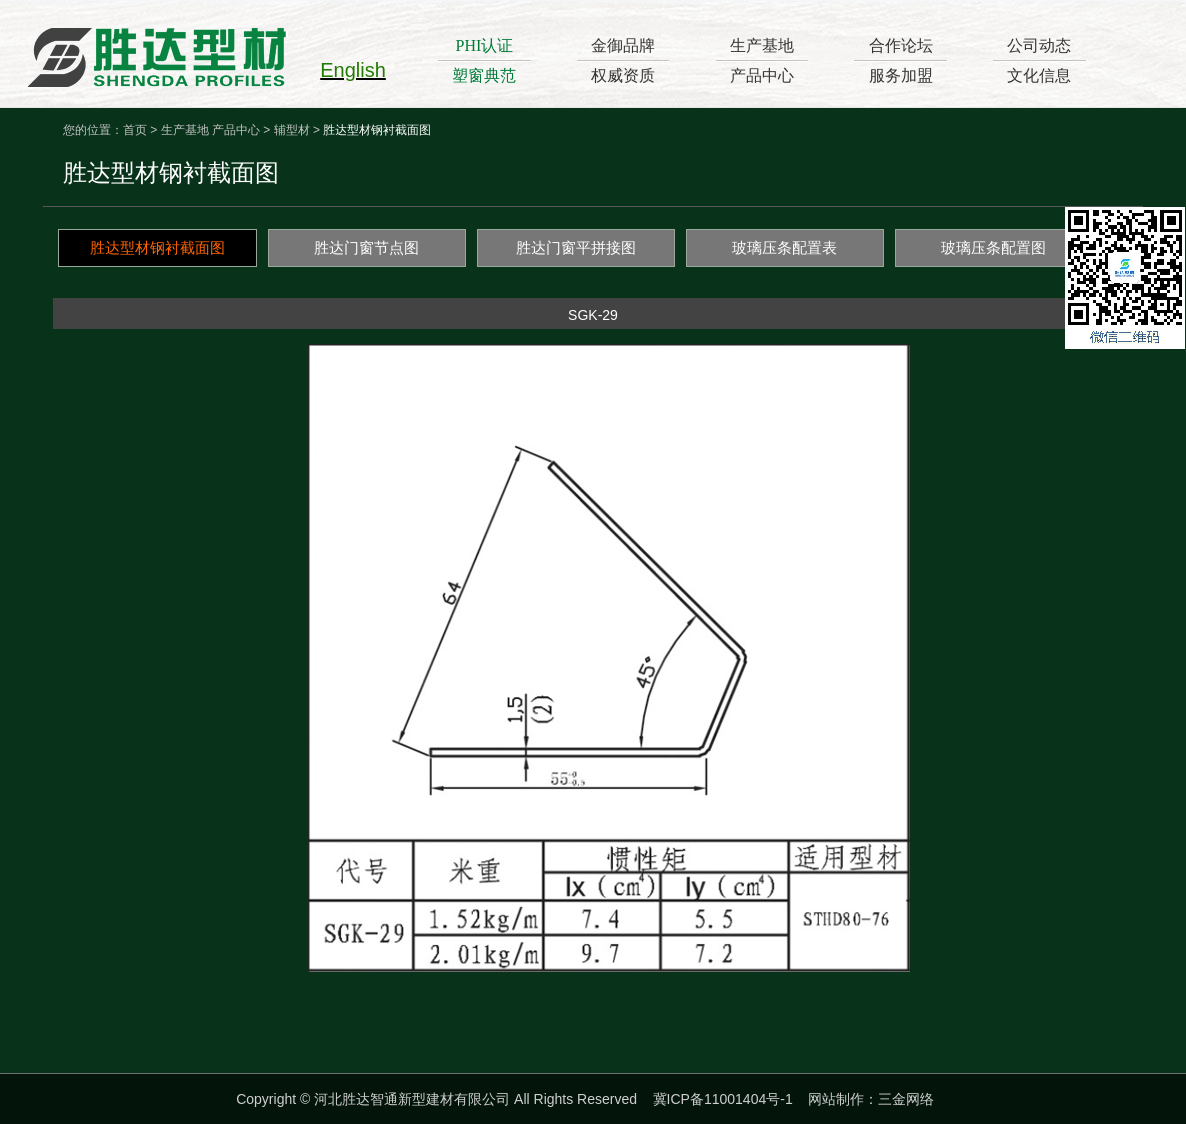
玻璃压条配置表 (784, 247)
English (353, 70)
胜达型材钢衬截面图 (157, 247)
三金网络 (906, 1099)
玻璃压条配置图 (993, 247)
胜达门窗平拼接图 (576, 247)
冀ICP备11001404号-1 (723, 1099)
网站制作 (836, 1099)
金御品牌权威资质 (623, 60)
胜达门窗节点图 (366, 247)
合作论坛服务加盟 (901, 60)
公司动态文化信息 (1039, 60)
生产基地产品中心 (762, 60)
